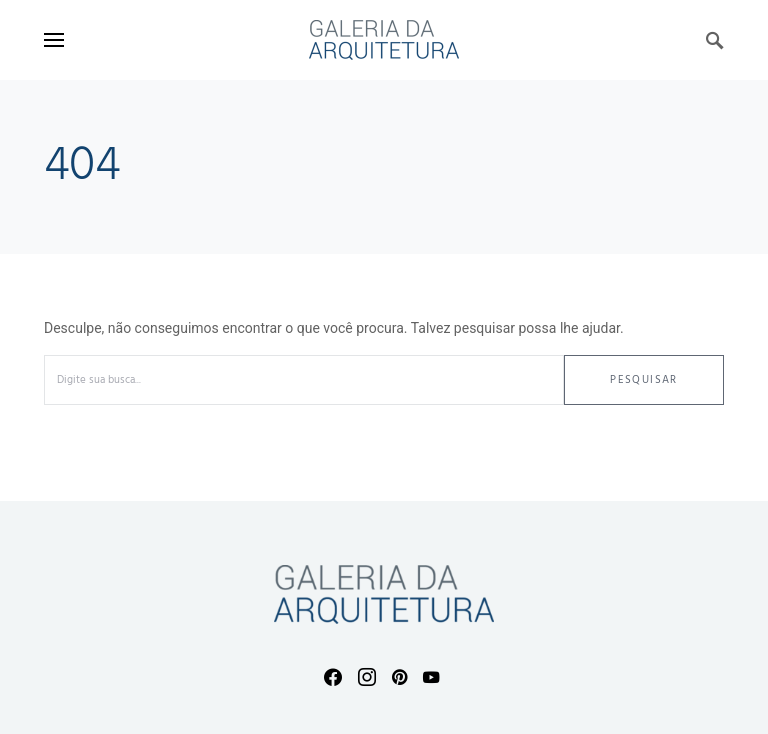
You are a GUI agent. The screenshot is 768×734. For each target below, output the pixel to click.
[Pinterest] (399, 677)
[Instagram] (367, 677)
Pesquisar (643, 380)
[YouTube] (431, 677)
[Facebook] (333, 677)
